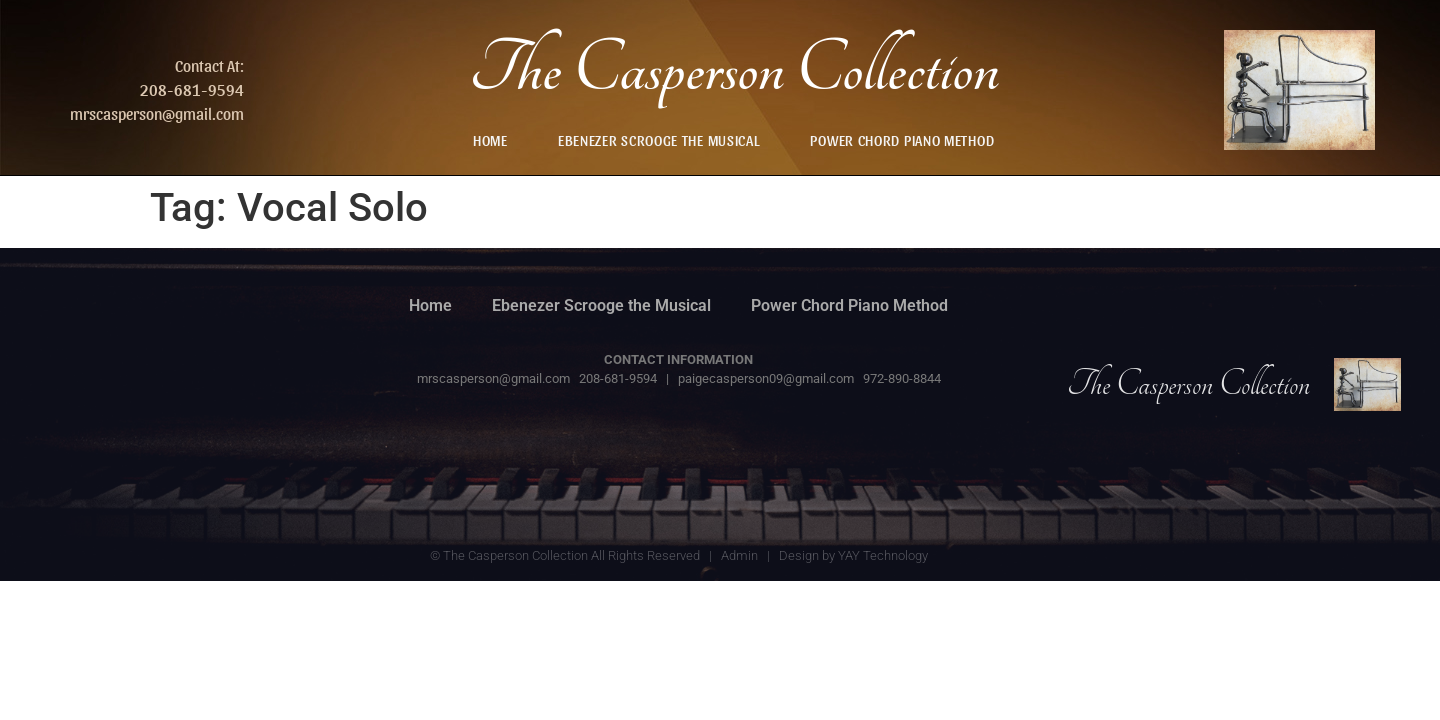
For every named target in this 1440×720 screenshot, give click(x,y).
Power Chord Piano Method (902, 140)
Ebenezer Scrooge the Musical (659, 140)
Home (490, 140)
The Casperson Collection (734, 70)
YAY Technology (883, 555)
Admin (739, 555)
